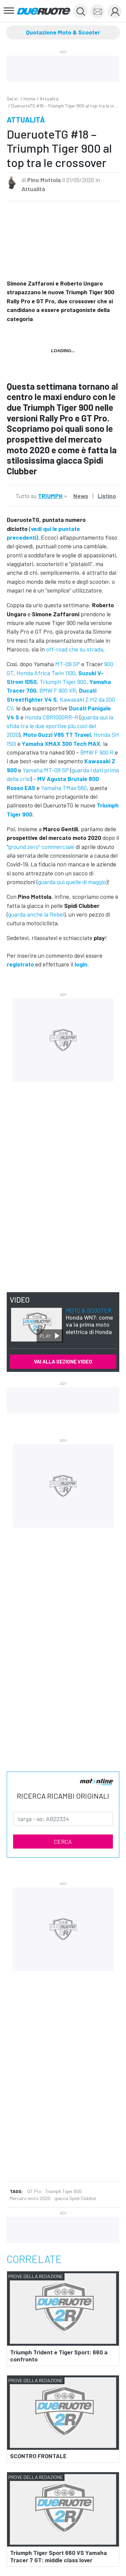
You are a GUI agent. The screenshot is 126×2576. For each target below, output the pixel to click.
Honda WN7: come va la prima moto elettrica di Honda (89, 1321)
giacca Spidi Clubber (75, 2198)
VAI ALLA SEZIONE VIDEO (63, 1361)
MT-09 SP (67, 664)
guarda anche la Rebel (36, 914)
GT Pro (34, 2191)
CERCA (63, 1841)
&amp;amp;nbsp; (63, 238)
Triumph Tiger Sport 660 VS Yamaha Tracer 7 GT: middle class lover (58, 2556)
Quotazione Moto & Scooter (63, 32)
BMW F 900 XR (57, 690)
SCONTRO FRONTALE (38, 2456)
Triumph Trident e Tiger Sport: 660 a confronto (59, 2355)
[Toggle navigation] (9, 11)
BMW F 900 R (97, 752)
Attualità (49, 98)
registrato (20, 964)
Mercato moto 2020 (30, 2198)
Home (29, 98)
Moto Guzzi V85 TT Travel (57, 734)
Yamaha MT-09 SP (46, 770)
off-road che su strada (74, 649)
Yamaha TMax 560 (64, 787)
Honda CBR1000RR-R (51, 717)
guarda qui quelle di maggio (72, 881)
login (81, 964)
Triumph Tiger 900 (63, 681)
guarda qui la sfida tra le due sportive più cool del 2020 (60, 725)
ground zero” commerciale (41, 846)
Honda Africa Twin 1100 (45, 673)
